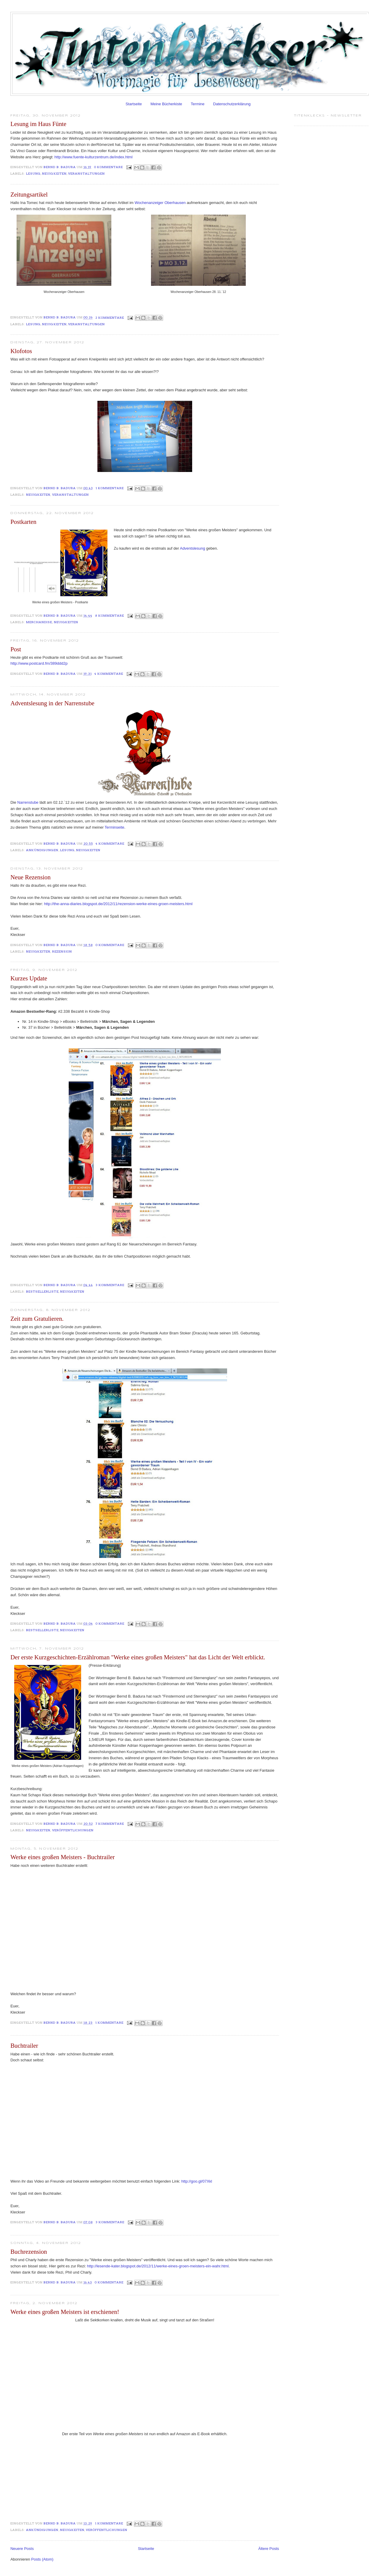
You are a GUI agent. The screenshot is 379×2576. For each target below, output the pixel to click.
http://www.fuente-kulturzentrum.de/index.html (93, 157)
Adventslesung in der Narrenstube (52, 703)
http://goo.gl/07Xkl (196, 2181)
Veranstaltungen (86, 174)
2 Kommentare (109, 318)
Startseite (134, 104)
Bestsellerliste (42, 1291)
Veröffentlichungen (73, 1830)
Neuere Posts (22, 2548)
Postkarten (23, 521)
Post (15, 649)
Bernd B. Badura (60, 167)
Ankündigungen (42, 850)
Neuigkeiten (54, 174)
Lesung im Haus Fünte (38, 123)
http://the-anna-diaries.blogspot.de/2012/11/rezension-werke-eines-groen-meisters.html (118, 904)
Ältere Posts (268, 2548)
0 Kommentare (108, 167)
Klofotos (21, 350)
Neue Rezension (30, 877)
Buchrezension (28, 2251)
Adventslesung (192, 548)
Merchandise (39, 622)
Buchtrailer (24, 2045)
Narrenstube (27, 802)
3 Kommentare (110, 1285)
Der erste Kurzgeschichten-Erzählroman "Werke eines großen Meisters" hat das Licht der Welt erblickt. (137, 1657)
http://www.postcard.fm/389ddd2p (39, 663)
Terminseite (114, 827)
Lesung (33, 174)
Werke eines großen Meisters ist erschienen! (64, 2311)
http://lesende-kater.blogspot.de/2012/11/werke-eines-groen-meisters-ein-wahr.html (158, 2266)
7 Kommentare (110, 1824)
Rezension (62, 951)
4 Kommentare (108, 674)
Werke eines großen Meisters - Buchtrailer (62, 1857)
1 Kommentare (110, 488)
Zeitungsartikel (29, 194)
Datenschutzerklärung (231, 104)
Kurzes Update (28, 978)
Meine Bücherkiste (166, 104)
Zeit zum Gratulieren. (37, 1318)
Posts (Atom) (42, 2559)
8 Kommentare (109, 616)
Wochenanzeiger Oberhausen (160, 202)
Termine (197, 104)
